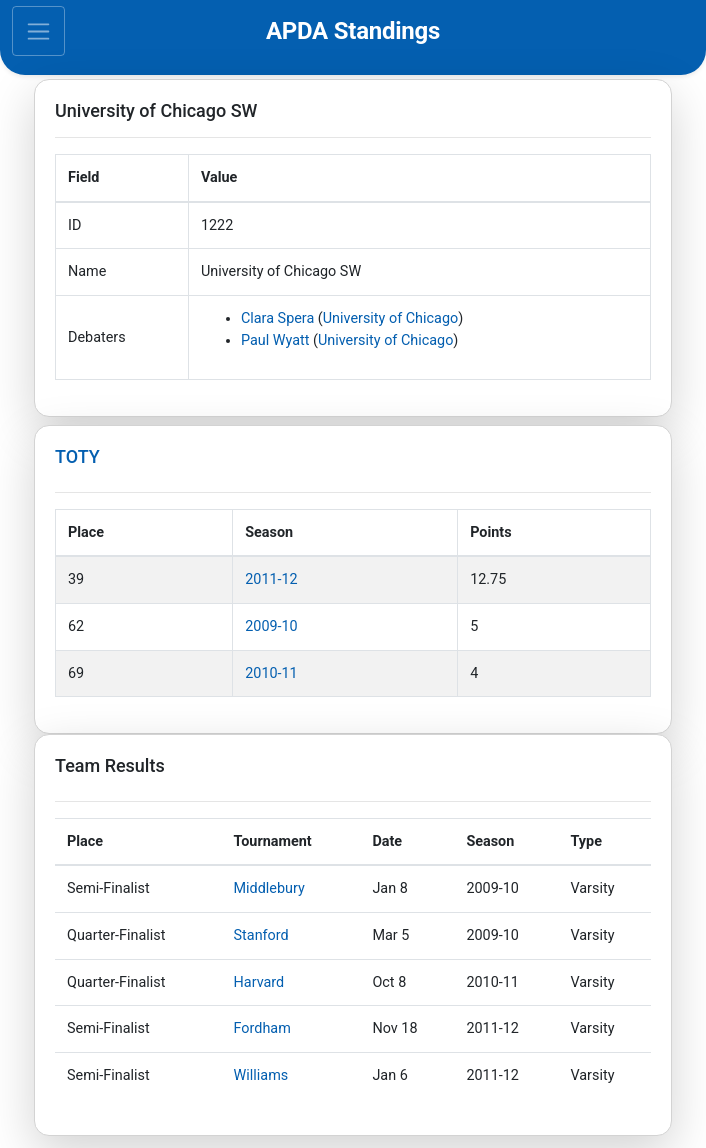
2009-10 (271, 626)
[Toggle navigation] (38, 31)
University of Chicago (390, 318)
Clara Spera (277, 318)
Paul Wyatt (275, 340)
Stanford (261, 935)
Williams (261, 1075)
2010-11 (271, 673)
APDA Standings (353, 31)
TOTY (77, 456)
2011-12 (271, 579)
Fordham (262, 1028)
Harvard (259, 982)
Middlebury (269, 888)
